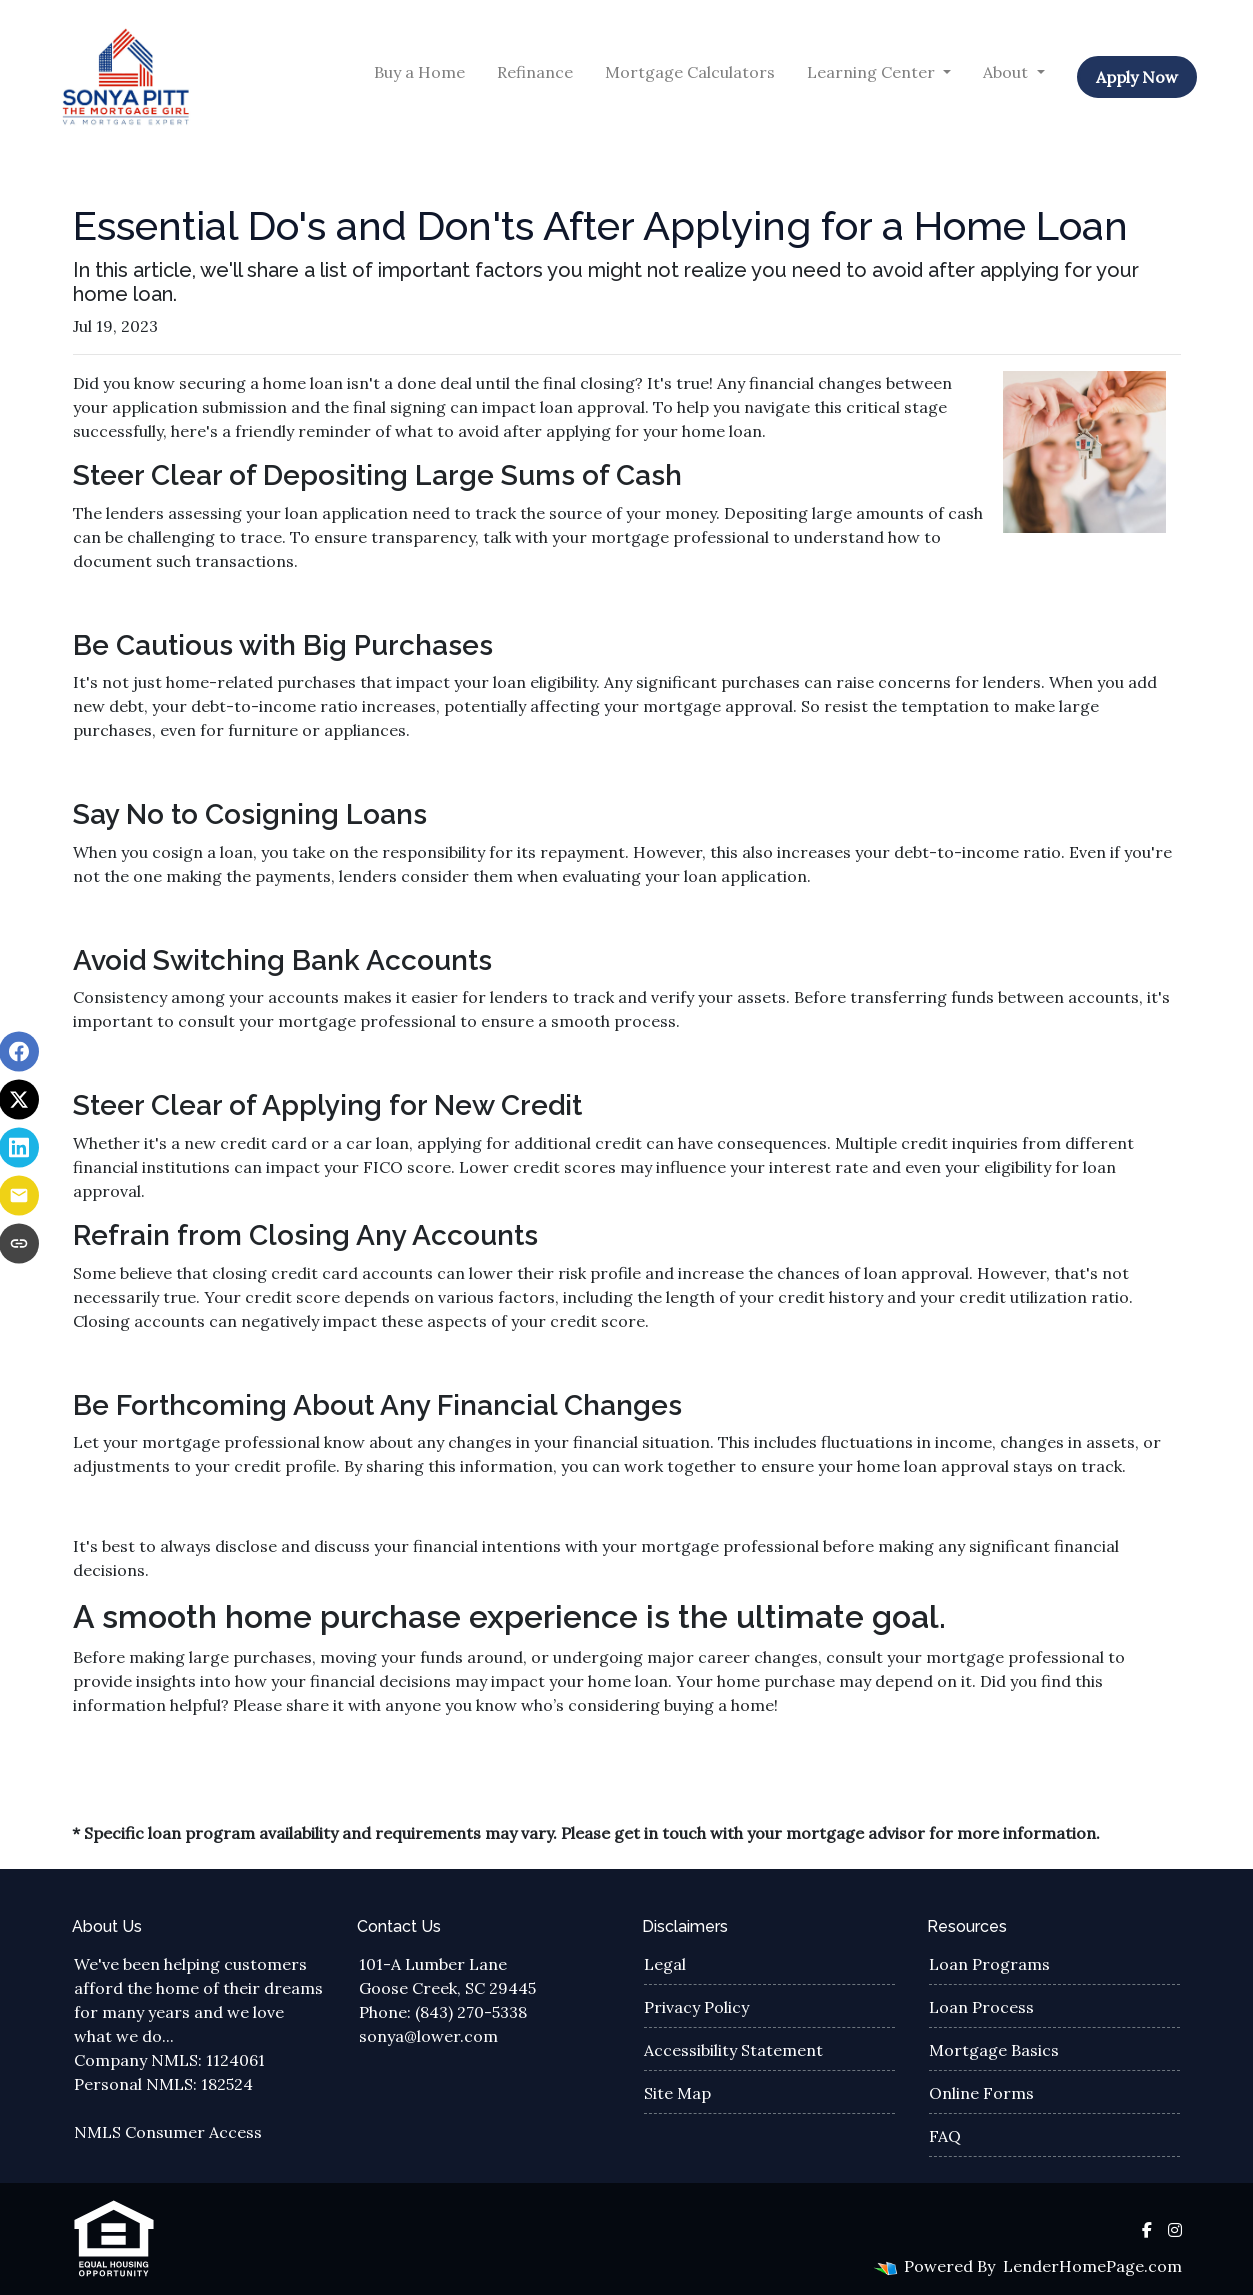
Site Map (677, 2093)
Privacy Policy (696, 2007)
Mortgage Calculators (690, 72)
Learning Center (873, 72)
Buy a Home (419, 72)
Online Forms (981, 2093)
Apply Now (1137, 77)
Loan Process (981, 2007)
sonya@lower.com (428, 2036)
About (1007, 72)
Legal (665, 1964)
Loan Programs (989, 1964)
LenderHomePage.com (1092, 2266)
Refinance (535, 72)
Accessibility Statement (733, 2050)
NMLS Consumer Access (168, 2132)
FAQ (945, 2136)
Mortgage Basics (994, 2050)
